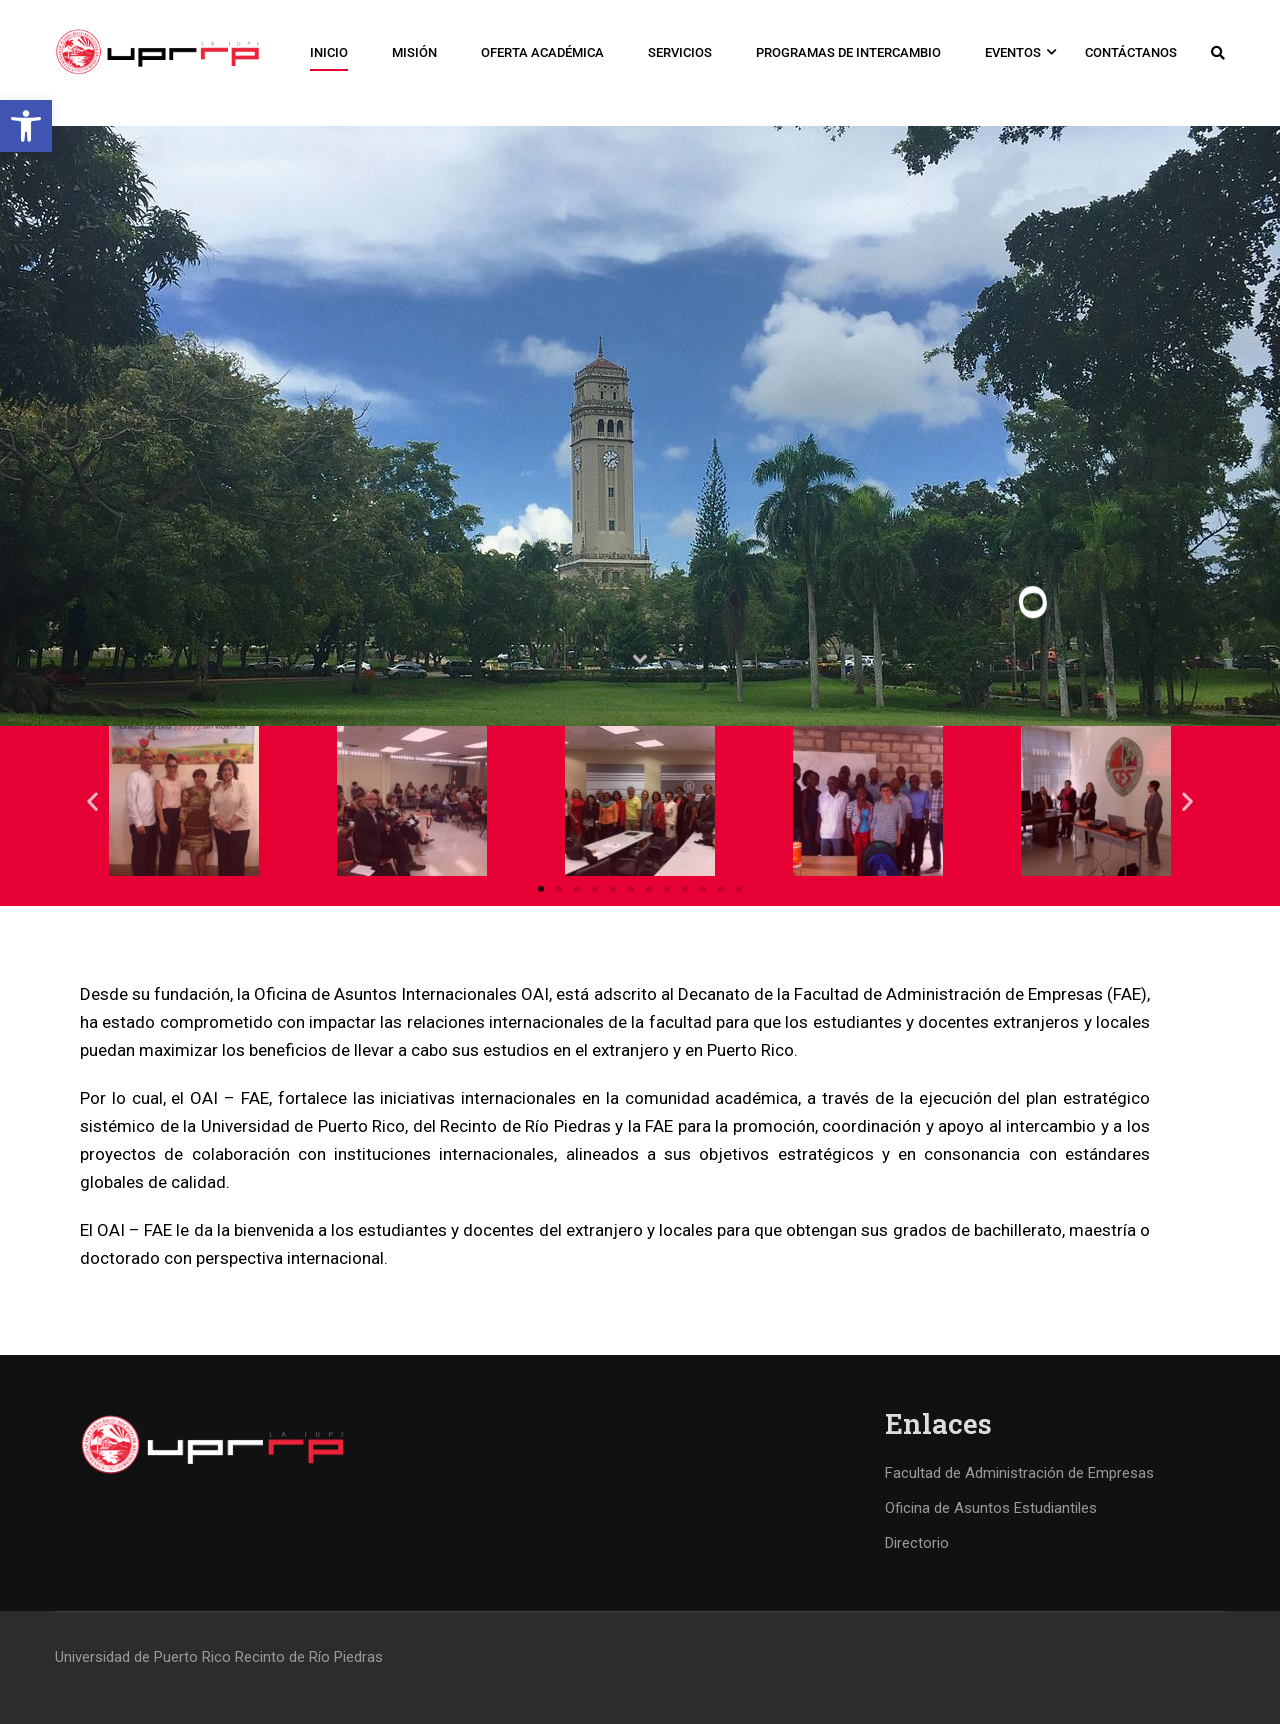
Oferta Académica (542, 52)
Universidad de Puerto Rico (143, 1657)
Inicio (329, 52)
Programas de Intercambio (848, 52)
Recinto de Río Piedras (309, 1657)
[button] (26, 126)
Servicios (680, 52)
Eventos (1013, 52)
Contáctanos (1131, 52)
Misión (414, 52)
